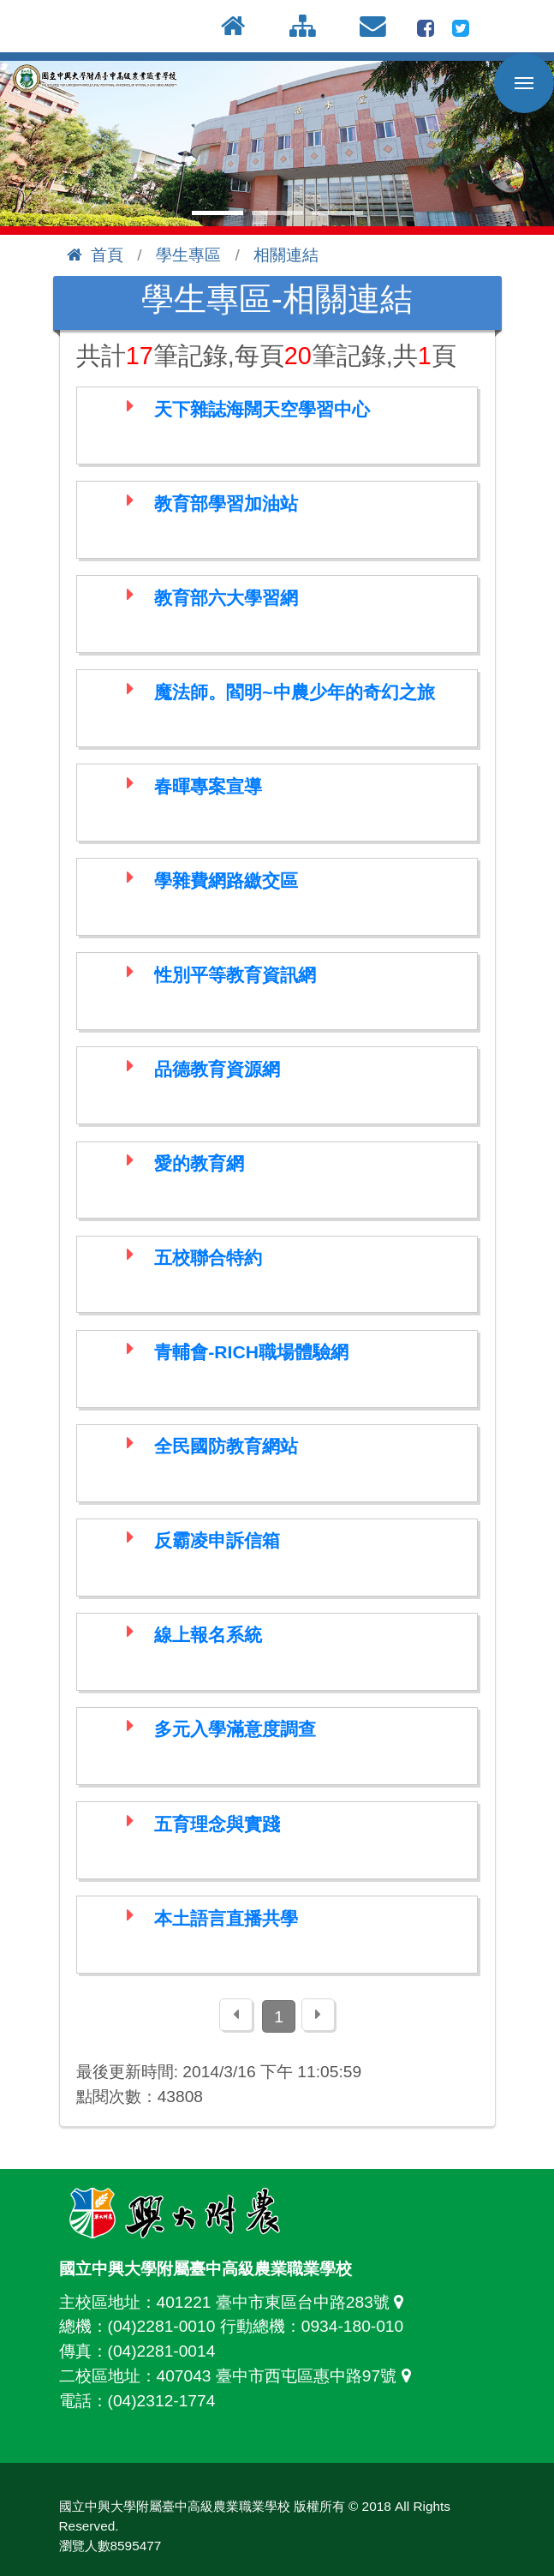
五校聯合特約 (208, 1257)
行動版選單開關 (524, 86)
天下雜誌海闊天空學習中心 (262, 409)
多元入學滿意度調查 (235, 1729)
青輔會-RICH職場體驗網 (251, 1352)
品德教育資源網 (217, 1069)
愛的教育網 (199, 1163)
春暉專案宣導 (208, 786)
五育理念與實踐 (217, 1824)
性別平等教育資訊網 (235, 975)
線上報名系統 (208, 1634)
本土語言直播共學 (226, 1918)
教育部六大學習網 (226, 598)
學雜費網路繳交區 (226, 880)
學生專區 (188, 255)
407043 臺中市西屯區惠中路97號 (288, 2376)
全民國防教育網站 (226, 1446)
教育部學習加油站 (226, 503)
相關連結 (286, 255)
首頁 (95, 255)
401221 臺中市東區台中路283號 (284, 2302)
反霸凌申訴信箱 (217, 1540)
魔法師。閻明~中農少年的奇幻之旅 (294, 692)
